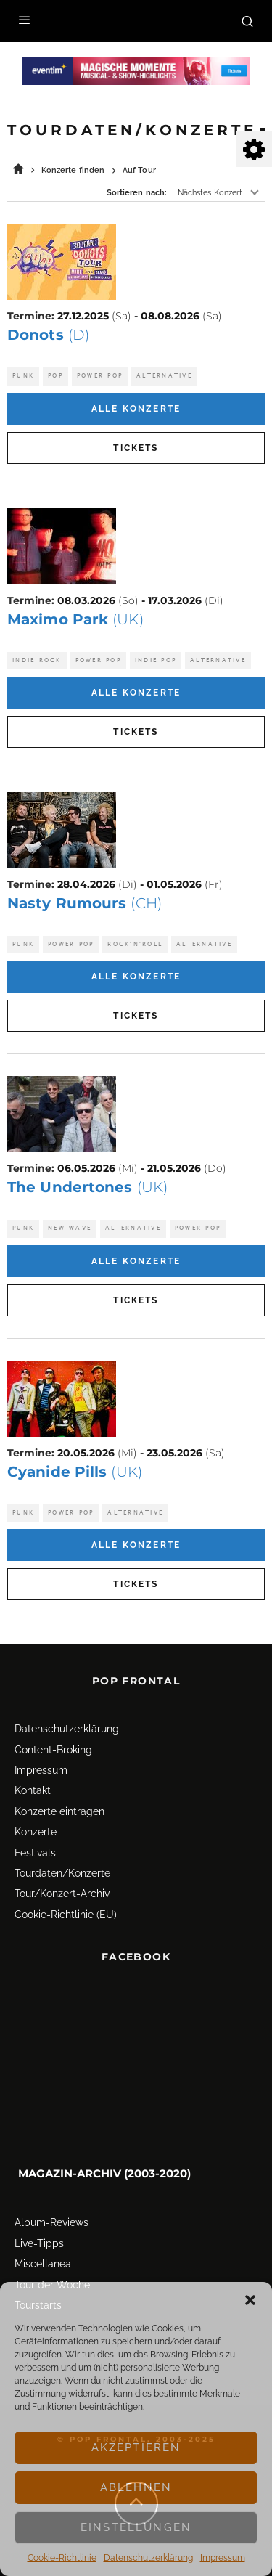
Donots (48, 334)
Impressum (222, 2558)
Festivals (35, 1853)
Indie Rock (37, 660)
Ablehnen (136, 2487)
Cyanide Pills (74, 1471)
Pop (55, 375)
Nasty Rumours (84, 903)
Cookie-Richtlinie (62, 2558)
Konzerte (36, 1832)
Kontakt (33, 1790)
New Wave (69, 1228)
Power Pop (100, 375)
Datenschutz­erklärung (148, 2558)
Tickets (135, 448)
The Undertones (87, 1187)
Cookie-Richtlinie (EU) (66, 1914)
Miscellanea (43, 2264)
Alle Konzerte (136, 409)
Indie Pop (155, 660)
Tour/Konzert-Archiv (62, 1893)
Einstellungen (136, 2527)
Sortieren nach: (137, 192)
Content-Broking (53, 1750)
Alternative (164, 375)
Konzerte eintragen (59, 1811)
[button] (250, 2300)
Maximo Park (75, 619)
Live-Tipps (39, 2243)
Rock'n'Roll (134, 944)
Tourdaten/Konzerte (62, 1873)
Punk (23, 375)
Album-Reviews (51, 2222)
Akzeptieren (136, 2447)
